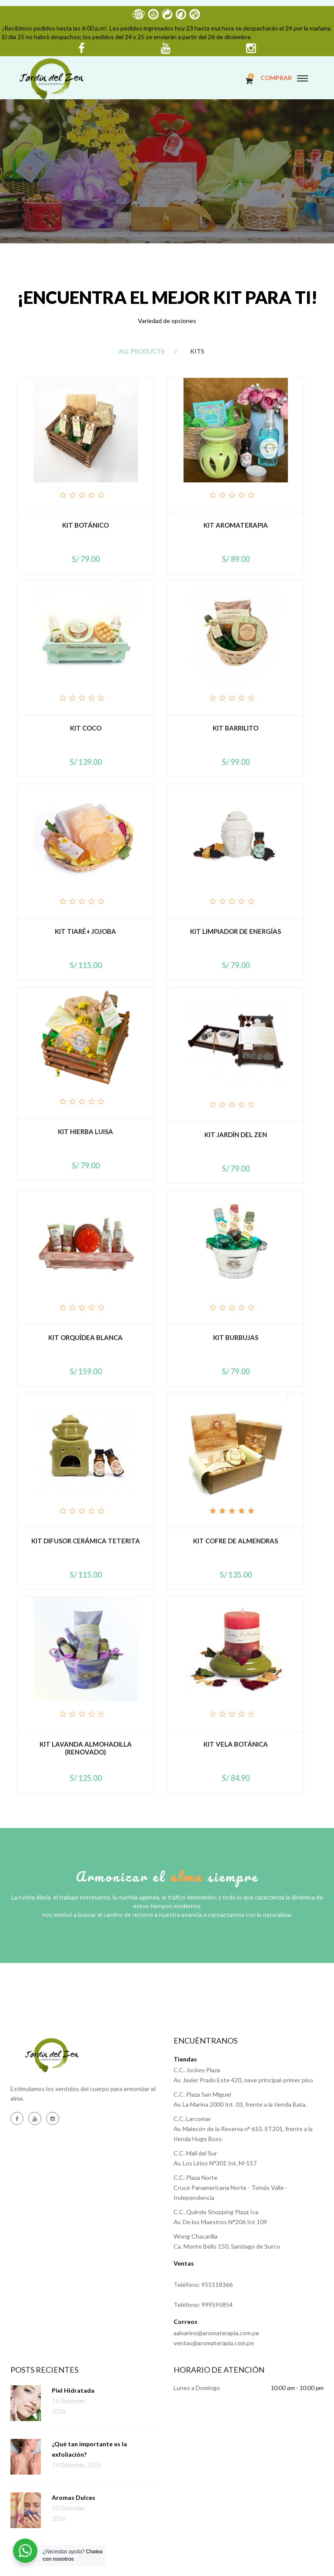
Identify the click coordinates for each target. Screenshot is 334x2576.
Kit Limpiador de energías (235, 931)
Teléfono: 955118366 (203, 2284)
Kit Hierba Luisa (85, 1131)
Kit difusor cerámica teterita (85, 1541)
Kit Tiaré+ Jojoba (85, 931)
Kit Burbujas (235, 1337)
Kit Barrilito (235, 728)
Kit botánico (85, 525)
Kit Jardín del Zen (235, 1134)
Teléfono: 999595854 (203, 2304)
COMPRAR (276, 77)
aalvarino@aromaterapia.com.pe (216, 2333)
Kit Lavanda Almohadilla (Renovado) (86, 1748)
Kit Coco (85, 728)
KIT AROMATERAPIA (236, 525)
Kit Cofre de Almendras (235, 1541)
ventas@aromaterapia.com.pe (214, 2343)
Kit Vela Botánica (236, 1744)
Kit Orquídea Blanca (85, 1337)
